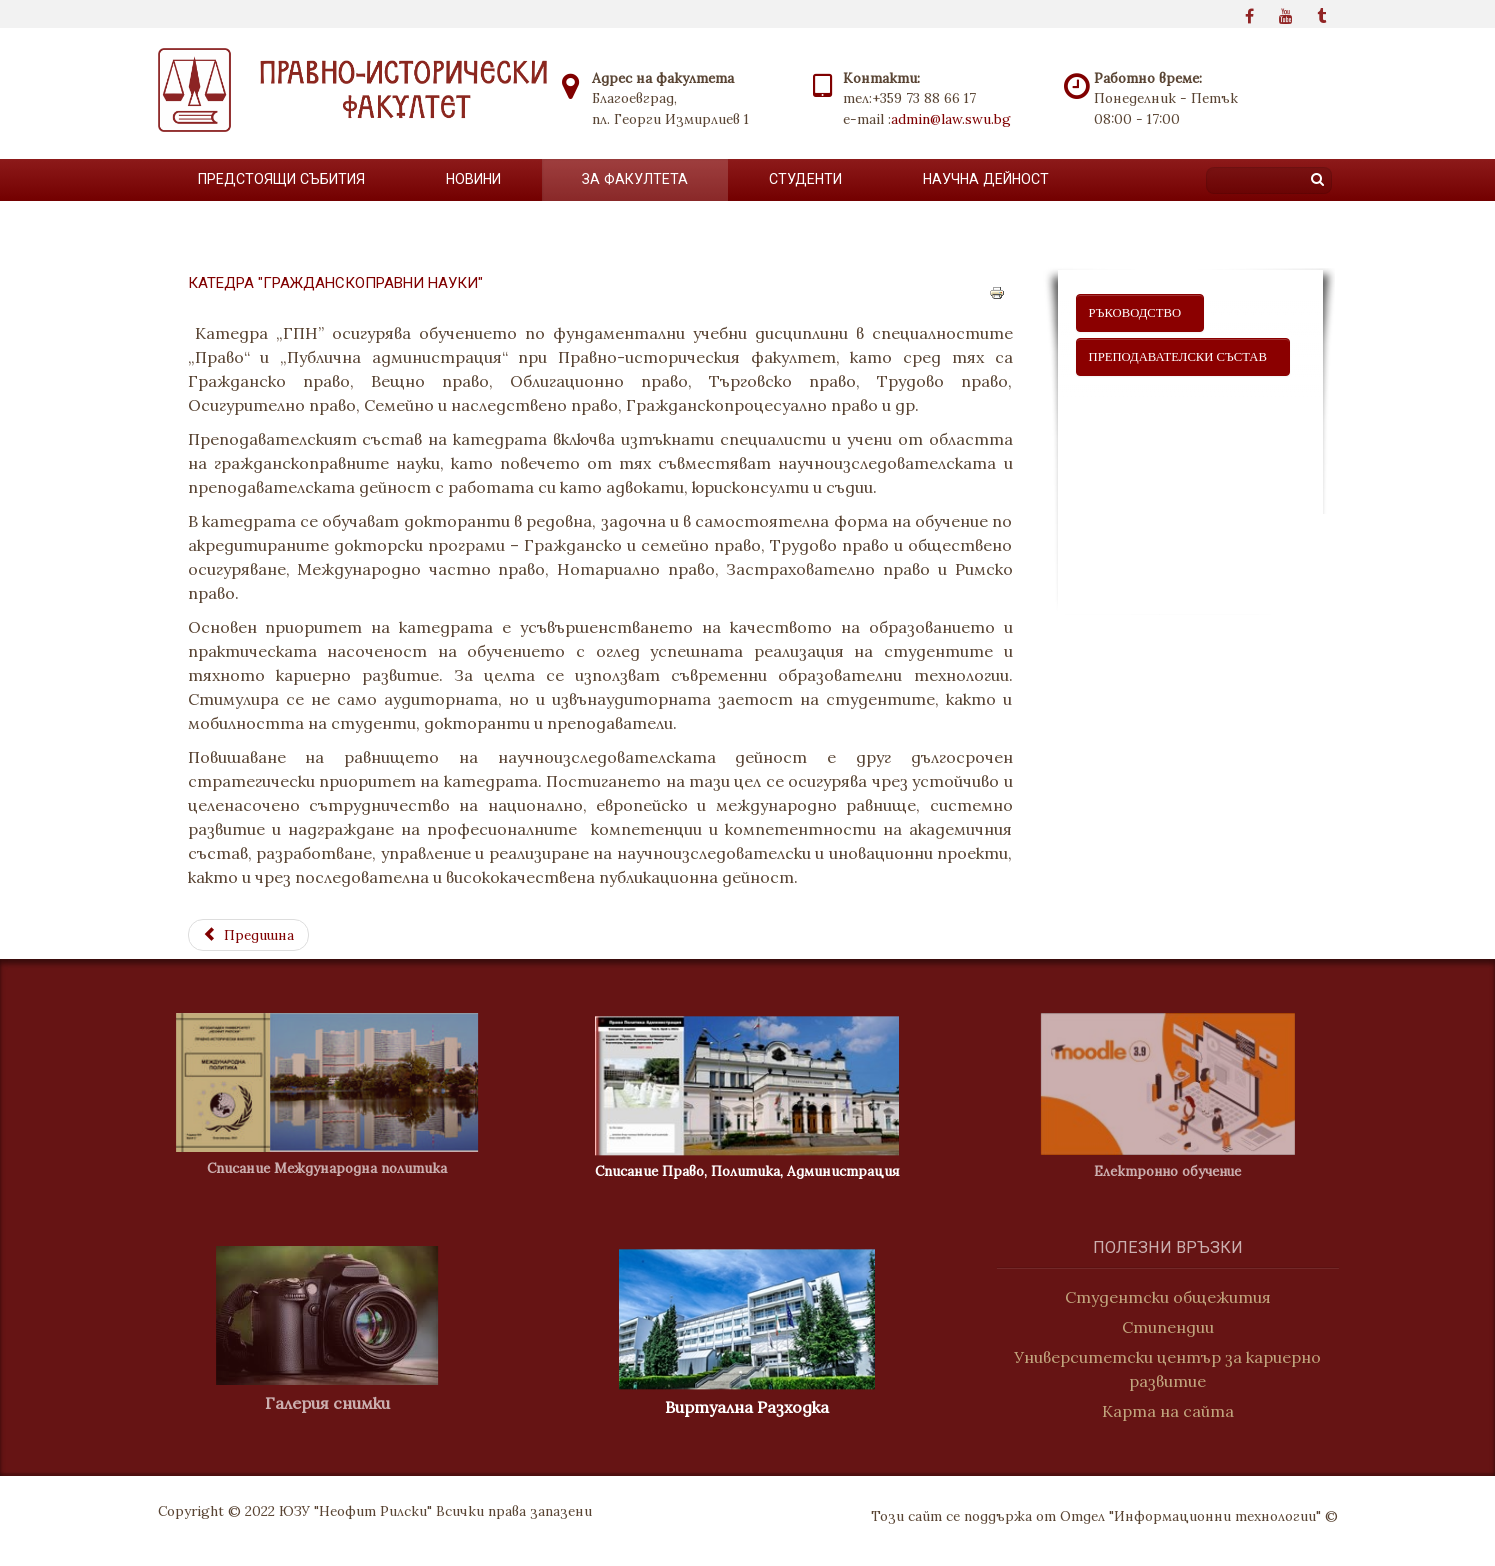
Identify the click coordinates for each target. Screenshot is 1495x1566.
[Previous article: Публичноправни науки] (248, 935)
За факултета (635, 179)
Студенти (805, 179)
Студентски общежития (1178, 1297)
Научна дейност (986, 179)
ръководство (1140, 313)
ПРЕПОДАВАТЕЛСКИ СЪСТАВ (1183, 357)
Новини (473, 179)
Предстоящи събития (281, 179)
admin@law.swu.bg (951, 119)
